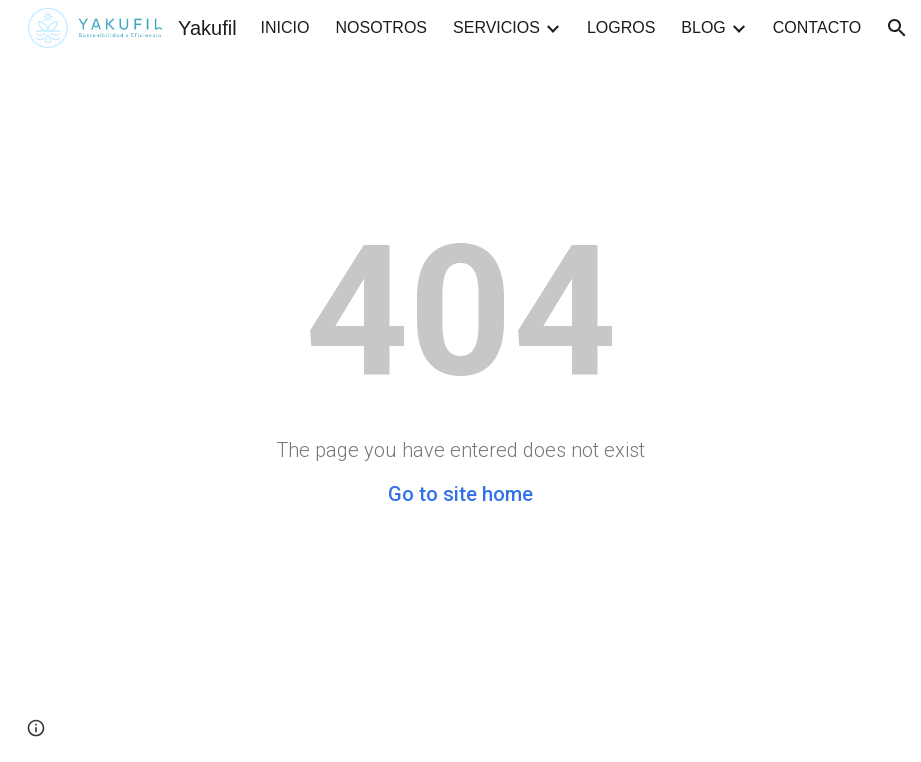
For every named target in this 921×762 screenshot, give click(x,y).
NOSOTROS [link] (381, 27)
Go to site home (460, 494)
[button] (36, 728)
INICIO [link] (285, 27)
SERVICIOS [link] (496, 27)
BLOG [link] (703, 27)
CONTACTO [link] (817, 27)
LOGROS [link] (621, 27)
